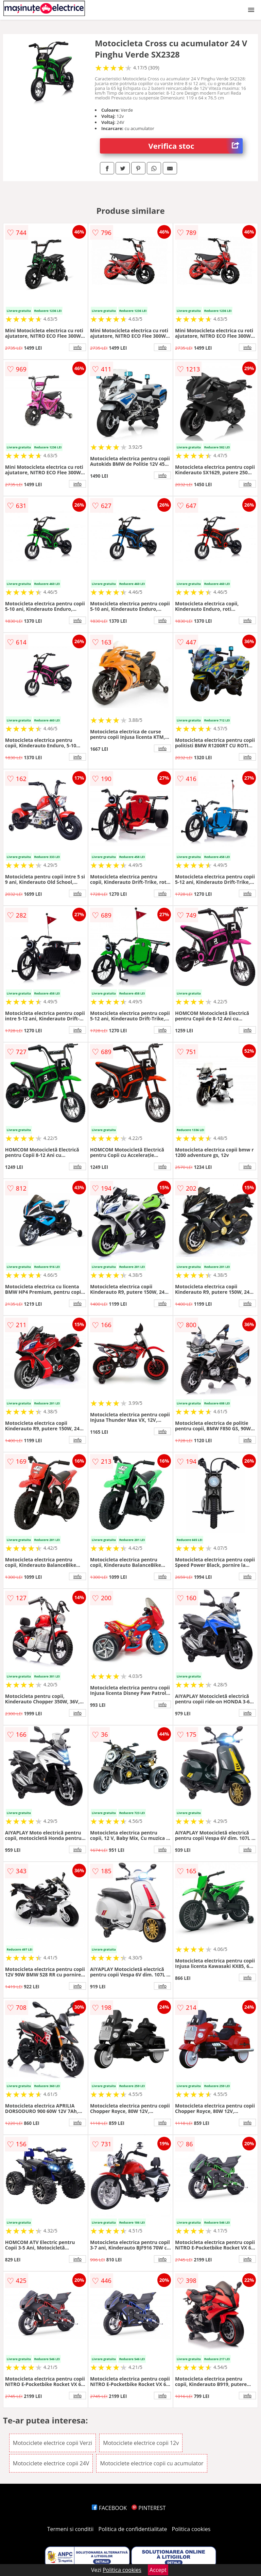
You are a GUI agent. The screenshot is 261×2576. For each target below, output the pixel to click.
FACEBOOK (109, 2508)
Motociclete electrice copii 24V (51, 2463)
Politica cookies (191, 2529)
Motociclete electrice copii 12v (141, 2443)
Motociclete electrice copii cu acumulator (151, 2463)
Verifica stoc (196, 146)
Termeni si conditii (70, 2529)
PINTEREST (149, 2508)
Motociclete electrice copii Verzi (52, 2443)
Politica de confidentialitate (133, 2529)
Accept (158, 2570)
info (77, 347)
